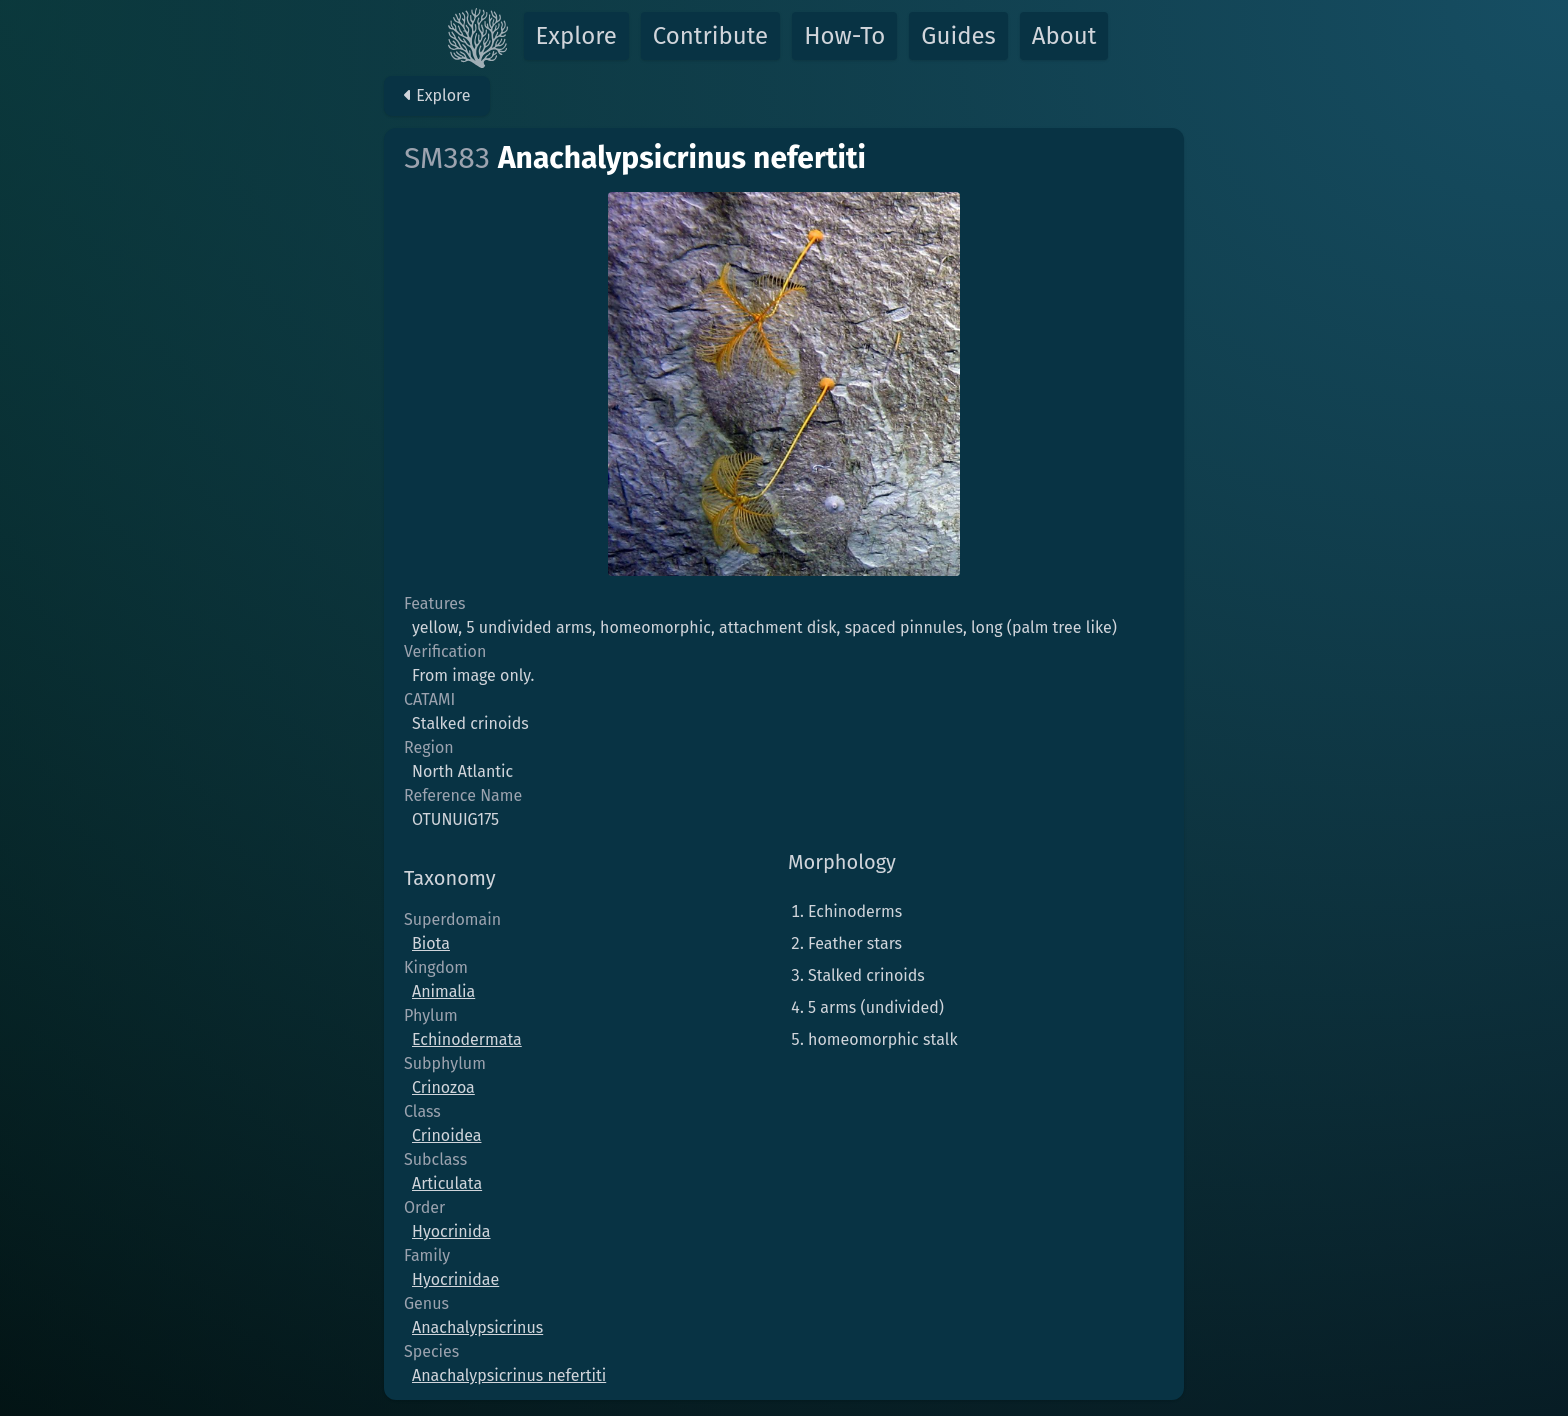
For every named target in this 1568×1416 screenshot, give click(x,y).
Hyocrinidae (455, 1279)
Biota (431, 943)
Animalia (443, 991)
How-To (844, 36)
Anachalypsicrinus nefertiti (509, 1375)
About (1064, 36)
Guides (958, 36)
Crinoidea (446, 1135)
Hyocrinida (451, 1231)
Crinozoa (443, 1087)
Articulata (447, 1183)
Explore (576, 36)
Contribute (710, 36)
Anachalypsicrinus (477, 1327)
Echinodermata (467, 1039)
